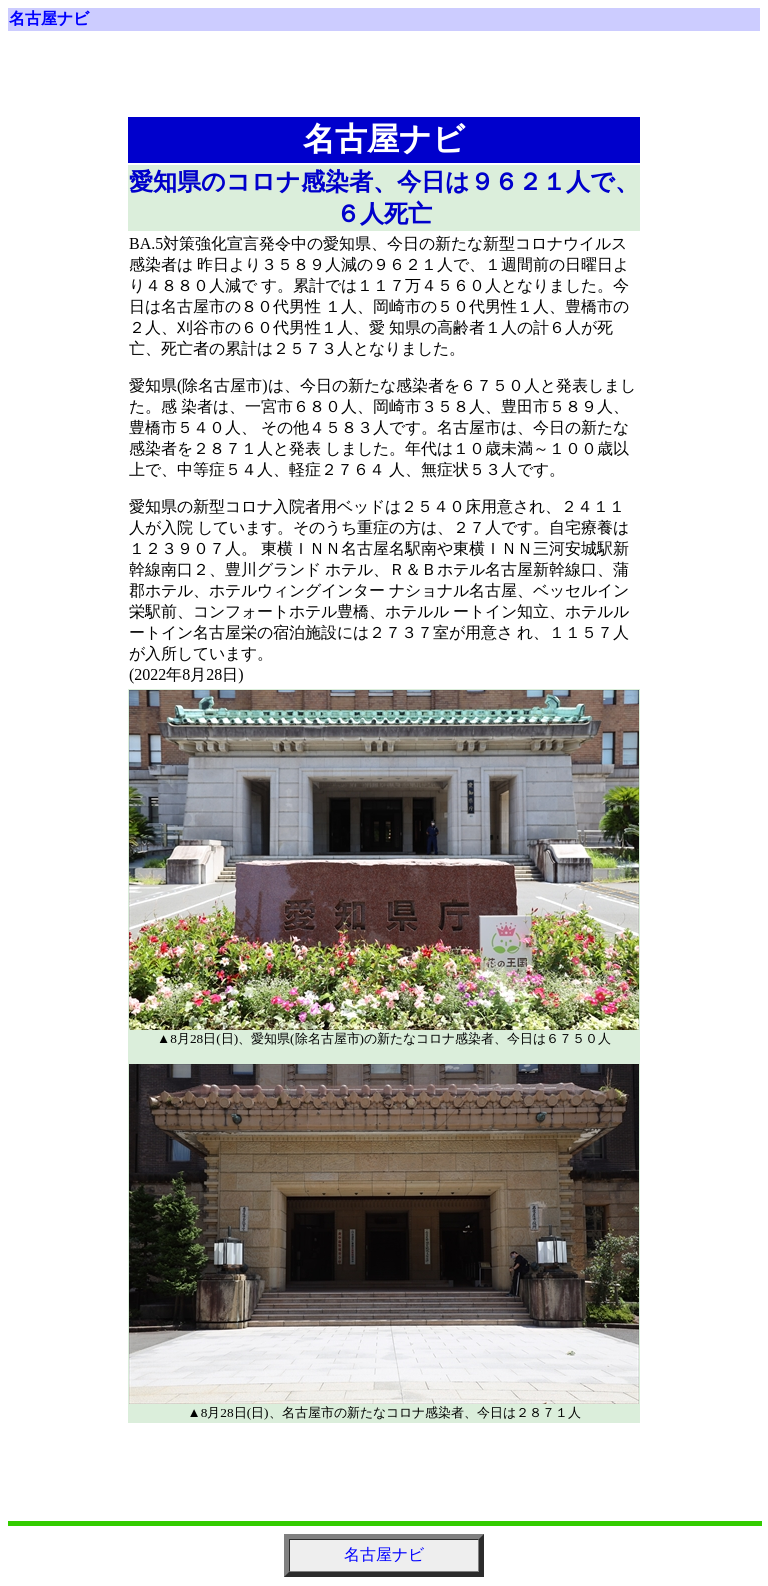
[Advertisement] (384, 82)
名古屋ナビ (49, 18)
